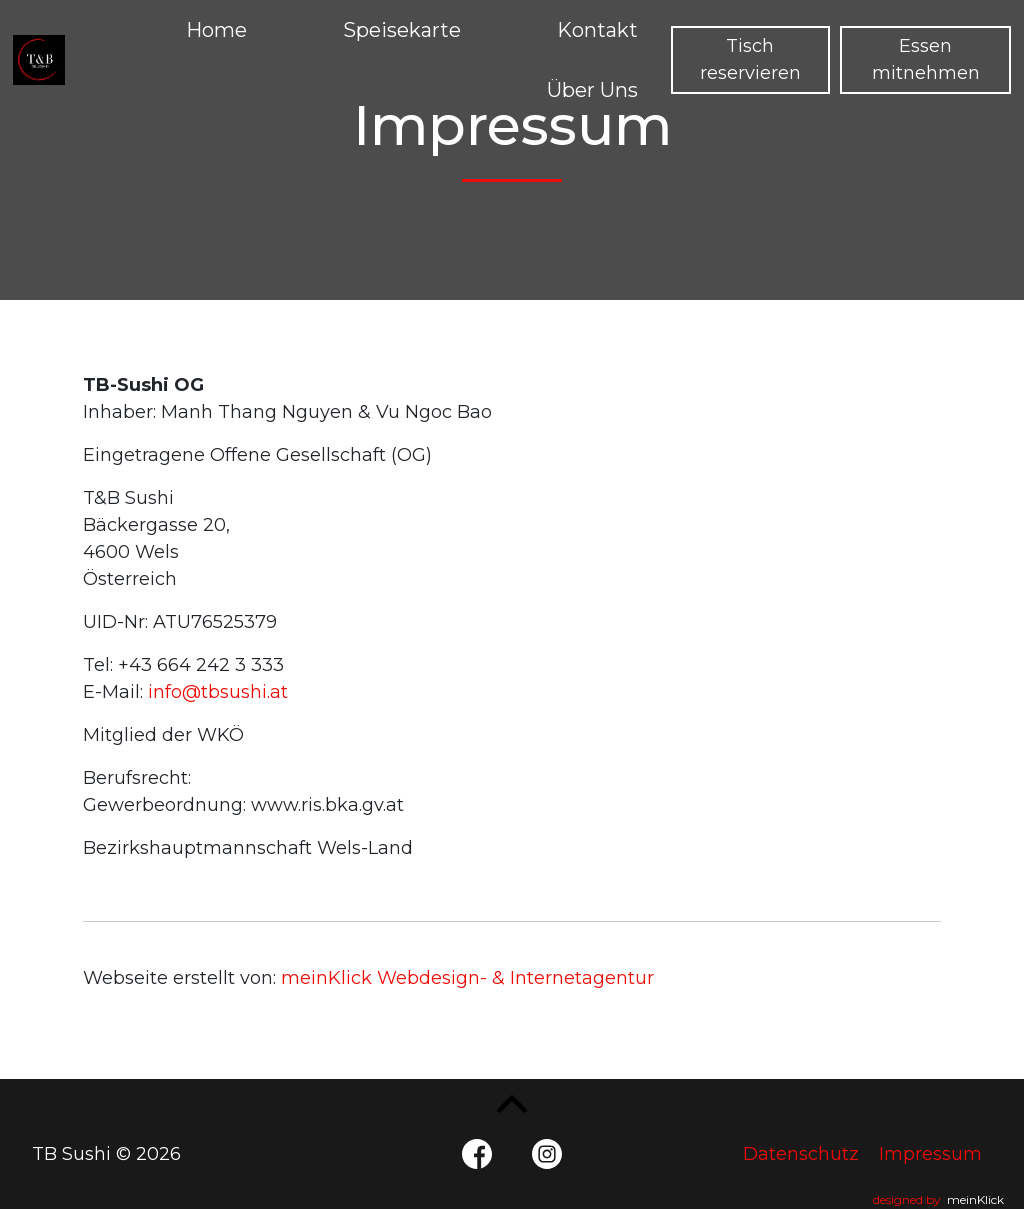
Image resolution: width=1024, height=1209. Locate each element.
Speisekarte (402, 30)
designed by (938, 1199)
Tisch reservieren (750, 59)
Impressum (930, 1154)
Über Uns (592, 90)
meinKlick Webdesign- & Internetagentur (467, 978)
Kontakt (597, 30)
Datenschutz (801, 1154)
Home (216, 30)
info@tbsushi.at (218, 692)
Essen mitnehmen (926, 59)
